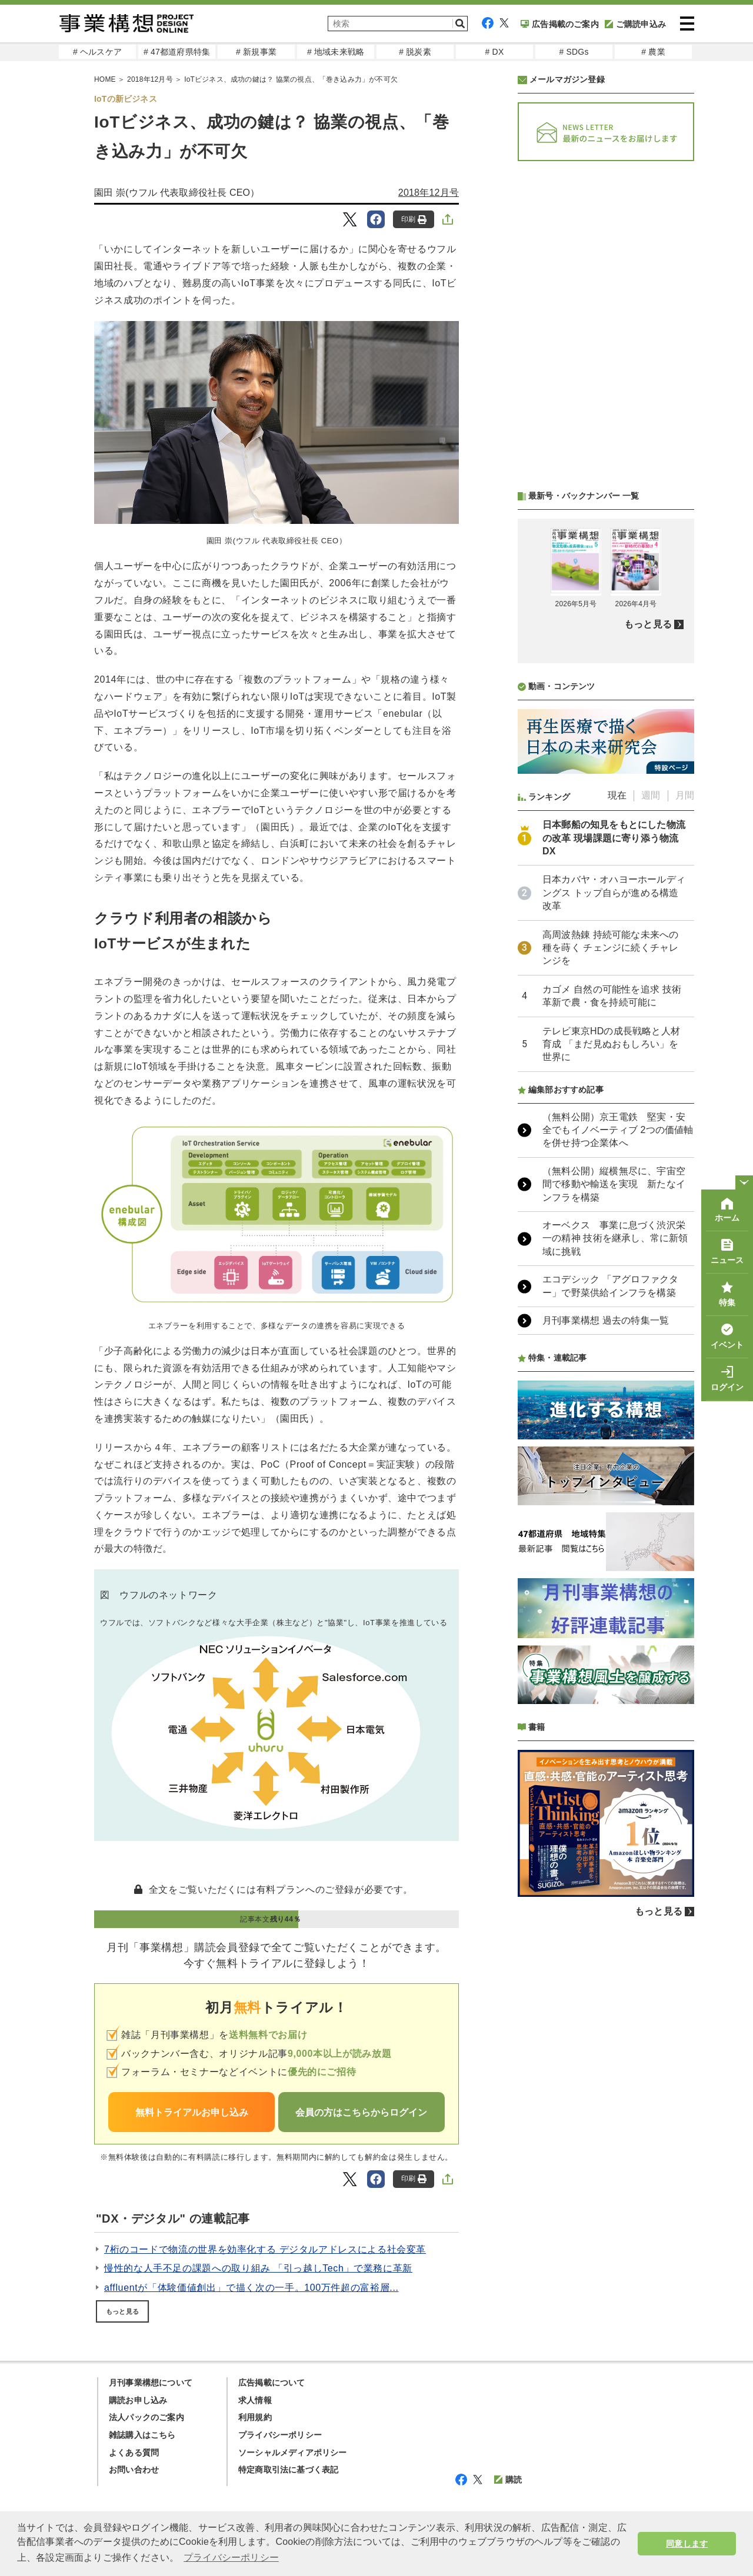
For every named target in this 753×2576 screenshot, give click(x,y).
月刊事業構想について (150, 2382)
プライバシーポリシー (280, 2435)
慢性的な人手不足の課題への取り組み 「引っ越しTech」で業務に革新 (258, 2268)
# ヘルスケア (97, 51)
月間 (684, 795)
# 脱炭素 (415, 51)
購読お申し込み (138, 2400)
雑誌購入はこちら (142, 2435)
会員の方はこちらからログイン (361, 2112)
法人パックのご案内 (146, 2417)
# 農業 (653, 51)
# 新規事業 (256, 51)
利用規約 (255, 2417)
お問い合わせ (134, 2469)
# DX (494, 51)
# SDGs (573, 51)
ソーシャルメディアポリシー (292, 2452)
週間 (650, 795)
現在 (617, 795)
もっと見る (122, 2311)
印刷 (414, 219)
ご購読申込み (635, 24)
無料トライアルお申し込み (191, 2112)
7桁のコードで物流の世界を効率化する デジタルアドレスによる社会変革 (265, 2249)
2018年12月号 (428, 193)
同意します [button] (687, 2543)
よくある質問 (134, 2452)
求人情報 (255, 2400)
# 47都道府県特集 (177, 51)
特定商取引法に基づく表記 (288, 2469)
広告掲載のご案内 (560, 24)
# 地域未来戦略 (335, 51)
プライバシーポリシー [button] (231, 2557)
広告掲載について (271, 2382)
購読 (508, 2479)
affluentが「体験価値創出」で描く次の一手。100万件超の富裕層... (251, 2288)
